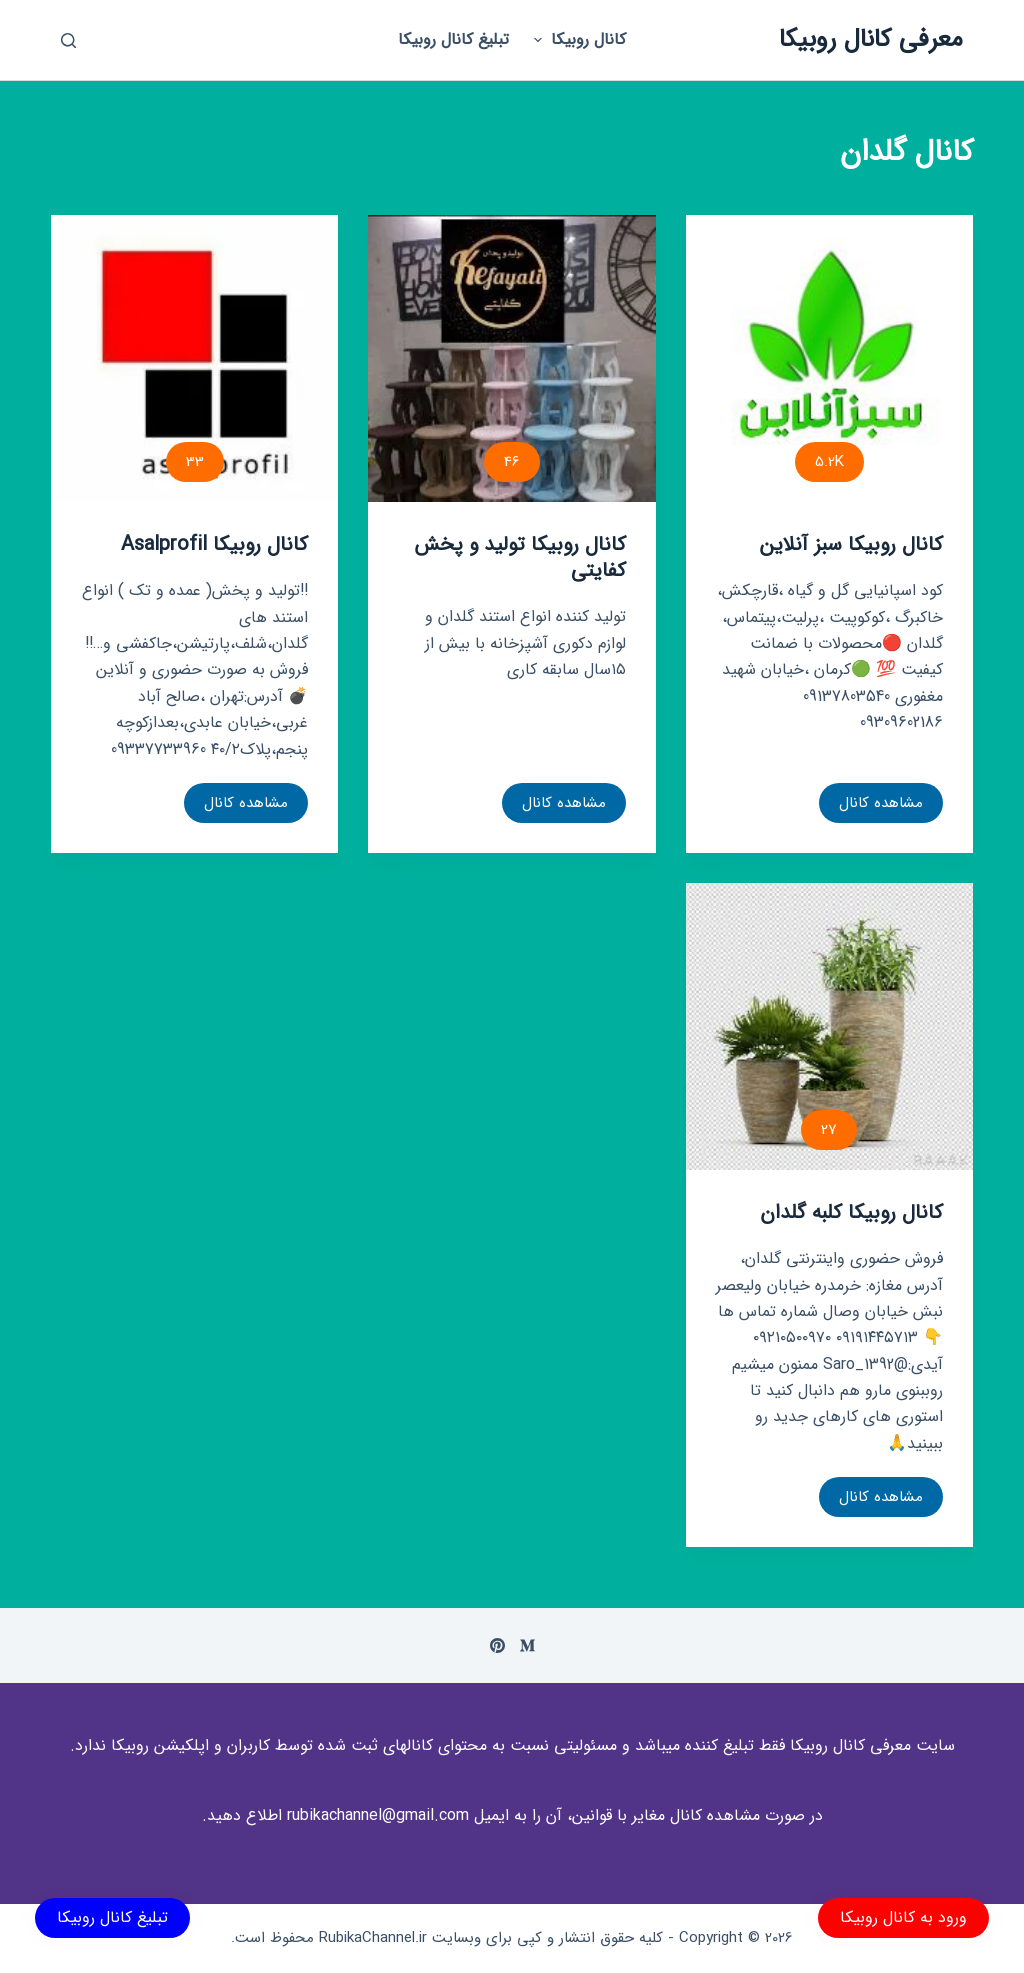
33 (195, 462)
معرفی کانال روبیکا (871, 39)
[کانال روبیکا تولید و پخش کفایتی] (511, 358)
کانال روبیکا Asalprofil (214, 544)
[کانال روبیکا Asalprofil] (194, 358)
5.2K (829, 462)
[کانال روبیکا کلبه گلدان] (829, 1026)
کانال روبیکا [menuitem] (577, 39)
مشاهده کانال (881, 807)
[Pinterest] (497, 1645)
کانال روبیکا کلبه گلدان (851, 1212)
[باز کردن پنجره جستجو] (68, 40)
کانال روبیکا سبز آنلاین (851, 544)
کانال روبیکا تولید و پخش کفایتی (520, 557)
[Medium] (527, 1645)
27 (829, 1130)
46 (512, 462)
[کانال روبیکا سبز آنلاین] (829, 358)
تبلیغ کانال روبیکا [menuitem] (453, 39)
